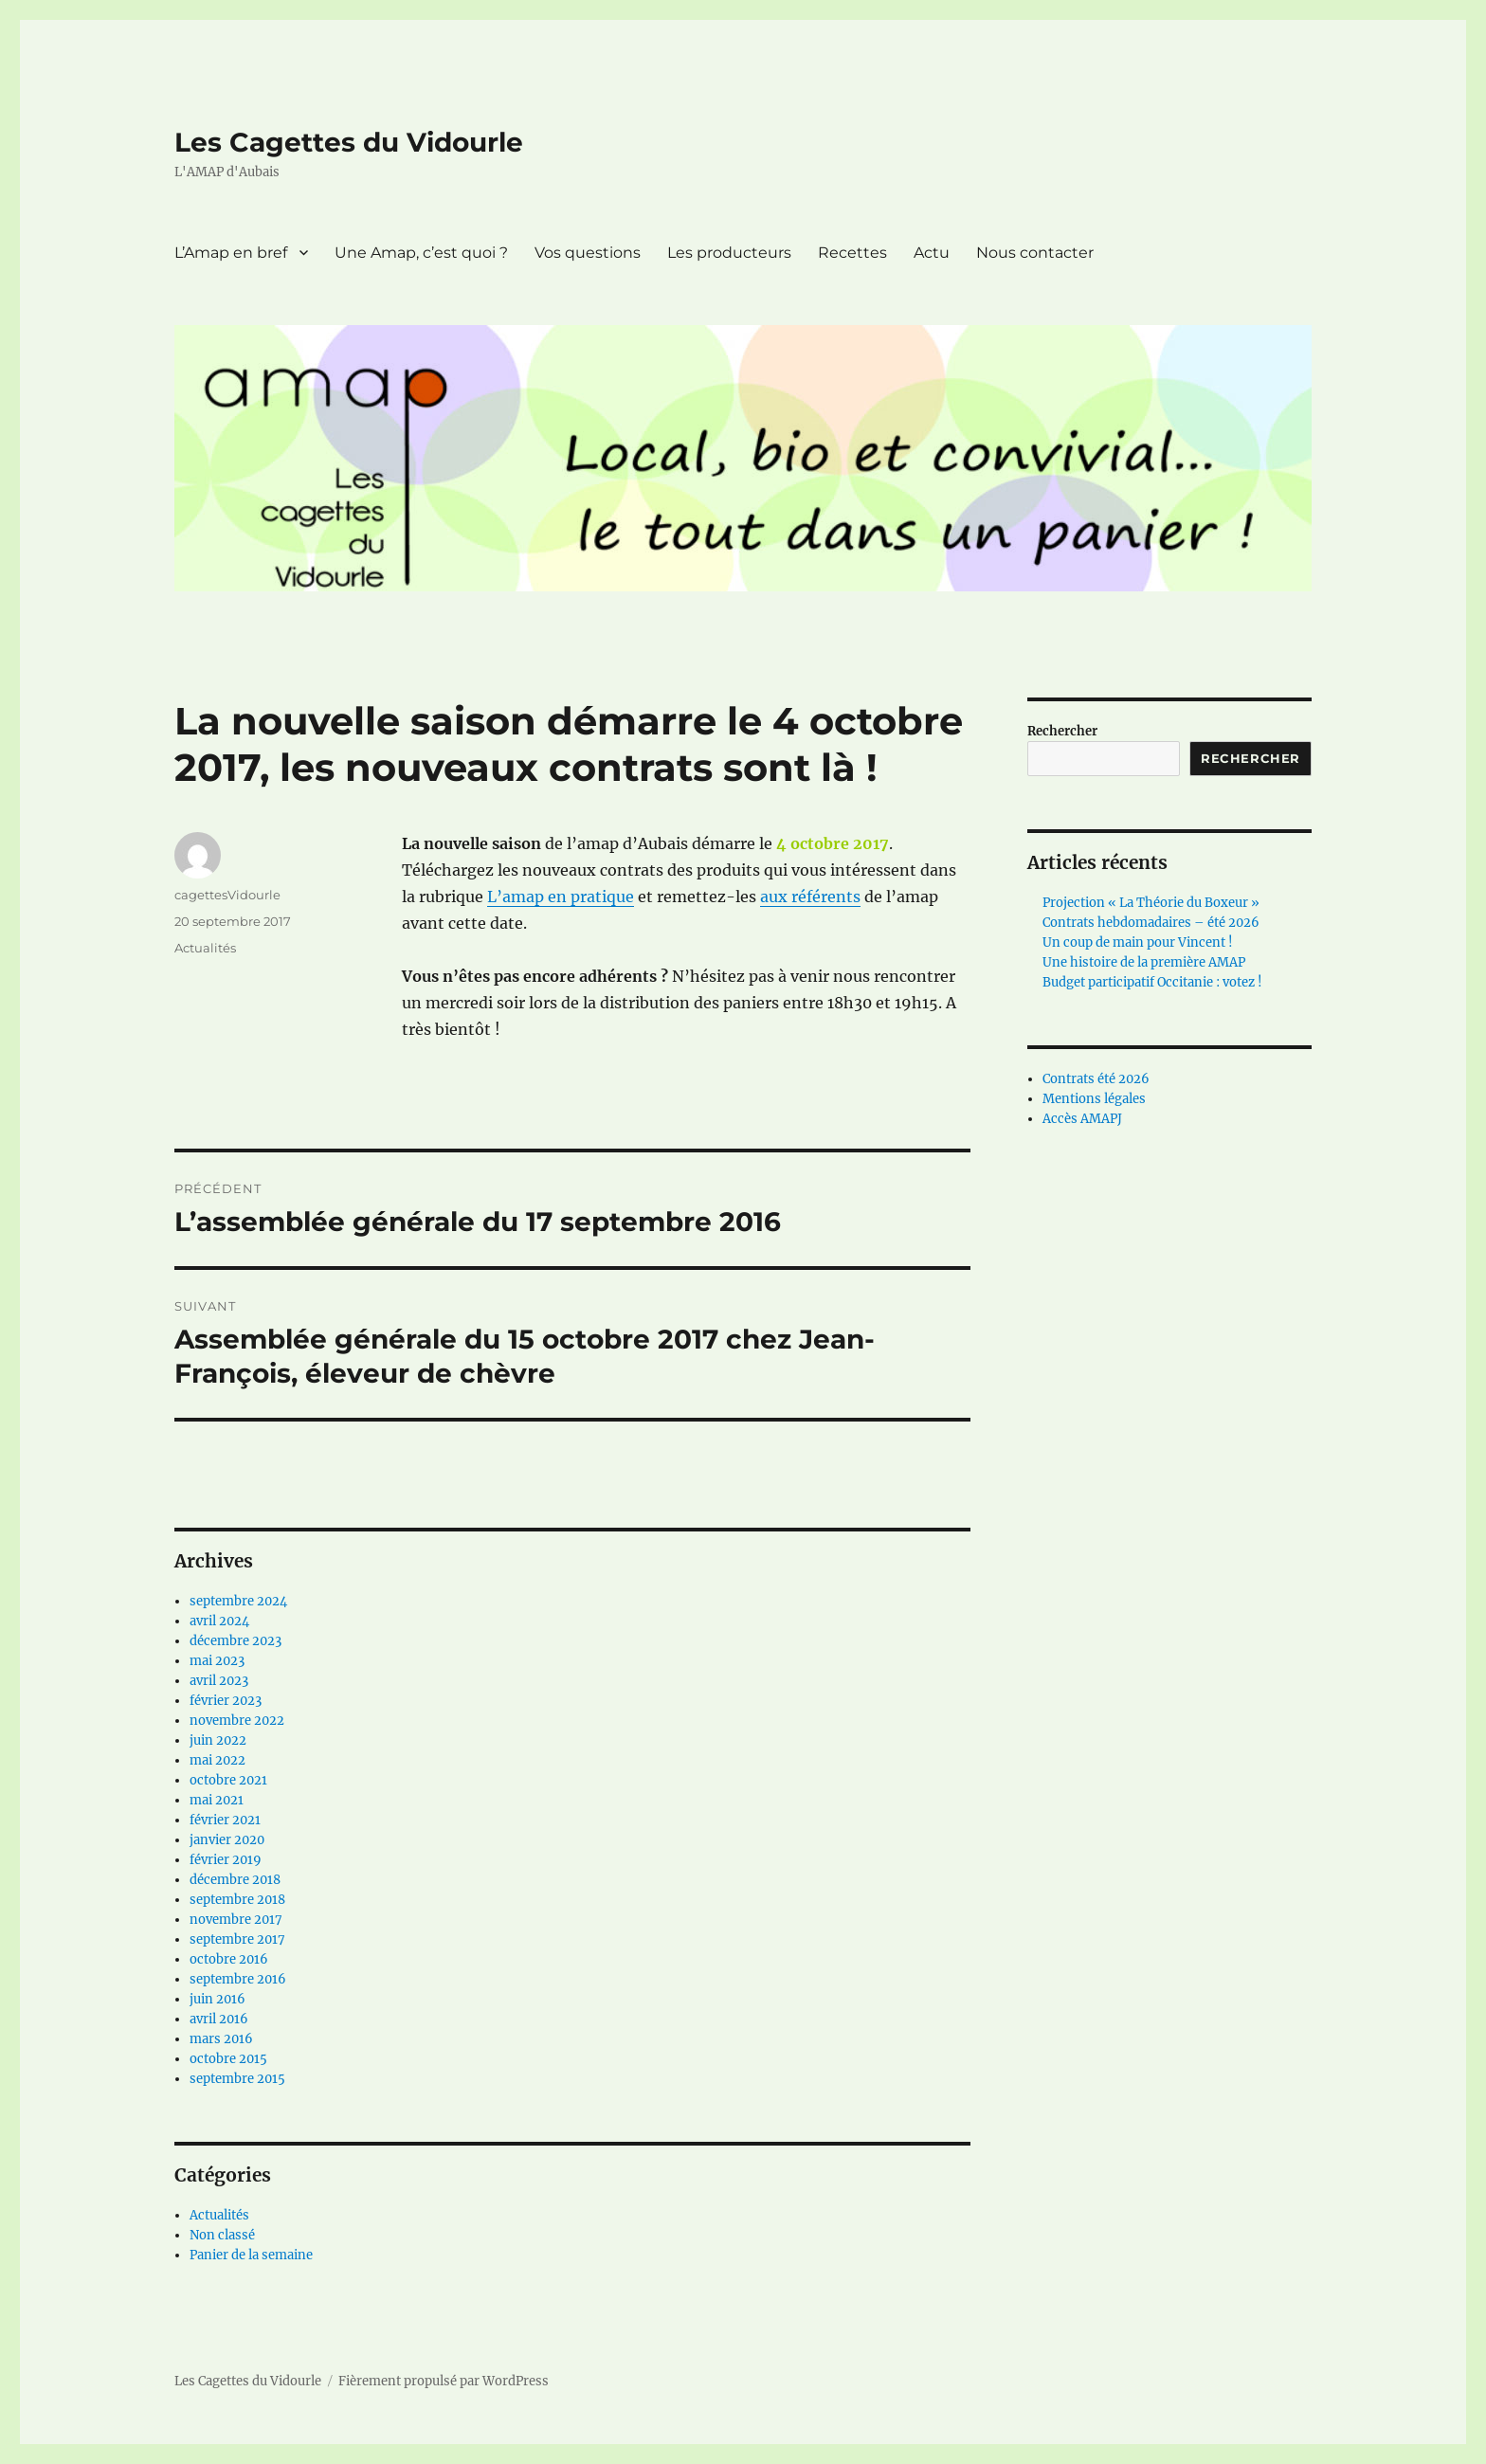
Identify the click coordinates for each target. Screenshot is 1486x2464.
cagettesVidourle (227, 894)
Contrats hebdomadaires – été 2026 (1150, 923)
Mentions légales (1094, 1099)
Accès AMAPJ (1082, 1119)
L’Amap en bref (230, 253)
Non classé (222, 2235)
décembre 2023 (235, 1641)
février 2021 (225, 1820)
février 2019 (226, 1860)
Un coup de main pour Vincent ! (1137, 942)
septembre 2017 (237, 1939)
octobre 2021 (228, 1780)
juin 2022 (218, 1740)
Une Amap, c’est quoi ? (421, 253)
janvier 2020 (227, 1840)
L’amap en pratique (560, 896)
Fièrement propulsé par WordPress (443, 2381)
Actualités (205, 947)
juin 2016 (217, 1999)
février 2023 (226, 1701)
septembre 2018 (237, 1900)
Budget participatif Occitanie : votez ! (1152, 982)
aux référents (810, 896)
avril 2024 (219, 1621)
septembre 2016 (238, 1979)
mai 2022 (217, 1760)
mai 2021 (217, 1800)
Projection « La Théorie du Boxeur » (1150, 903)
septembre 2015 (237, 2079)
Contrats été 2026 (1096, 1079)
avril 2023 (219, 1681)
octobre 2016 (229, 1959)
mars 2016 (221, 2039)
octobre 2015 (228, 2059)
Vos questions (588, 253)
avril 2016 (219, 2019)
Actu (932, 253)
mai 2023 (217, 1661)
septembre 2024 (238, 1601)
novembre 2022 (237, 1720)
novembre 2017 (236, 1919)
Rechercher (1062, 731)
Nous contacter (1035, 253)
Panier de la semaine (251, 2255)
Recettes (852, 253)
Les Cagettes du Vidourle (348, 142)
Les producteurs (729, 253)
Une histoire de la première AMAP (1143, 962)
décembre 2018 (235, 1880)
